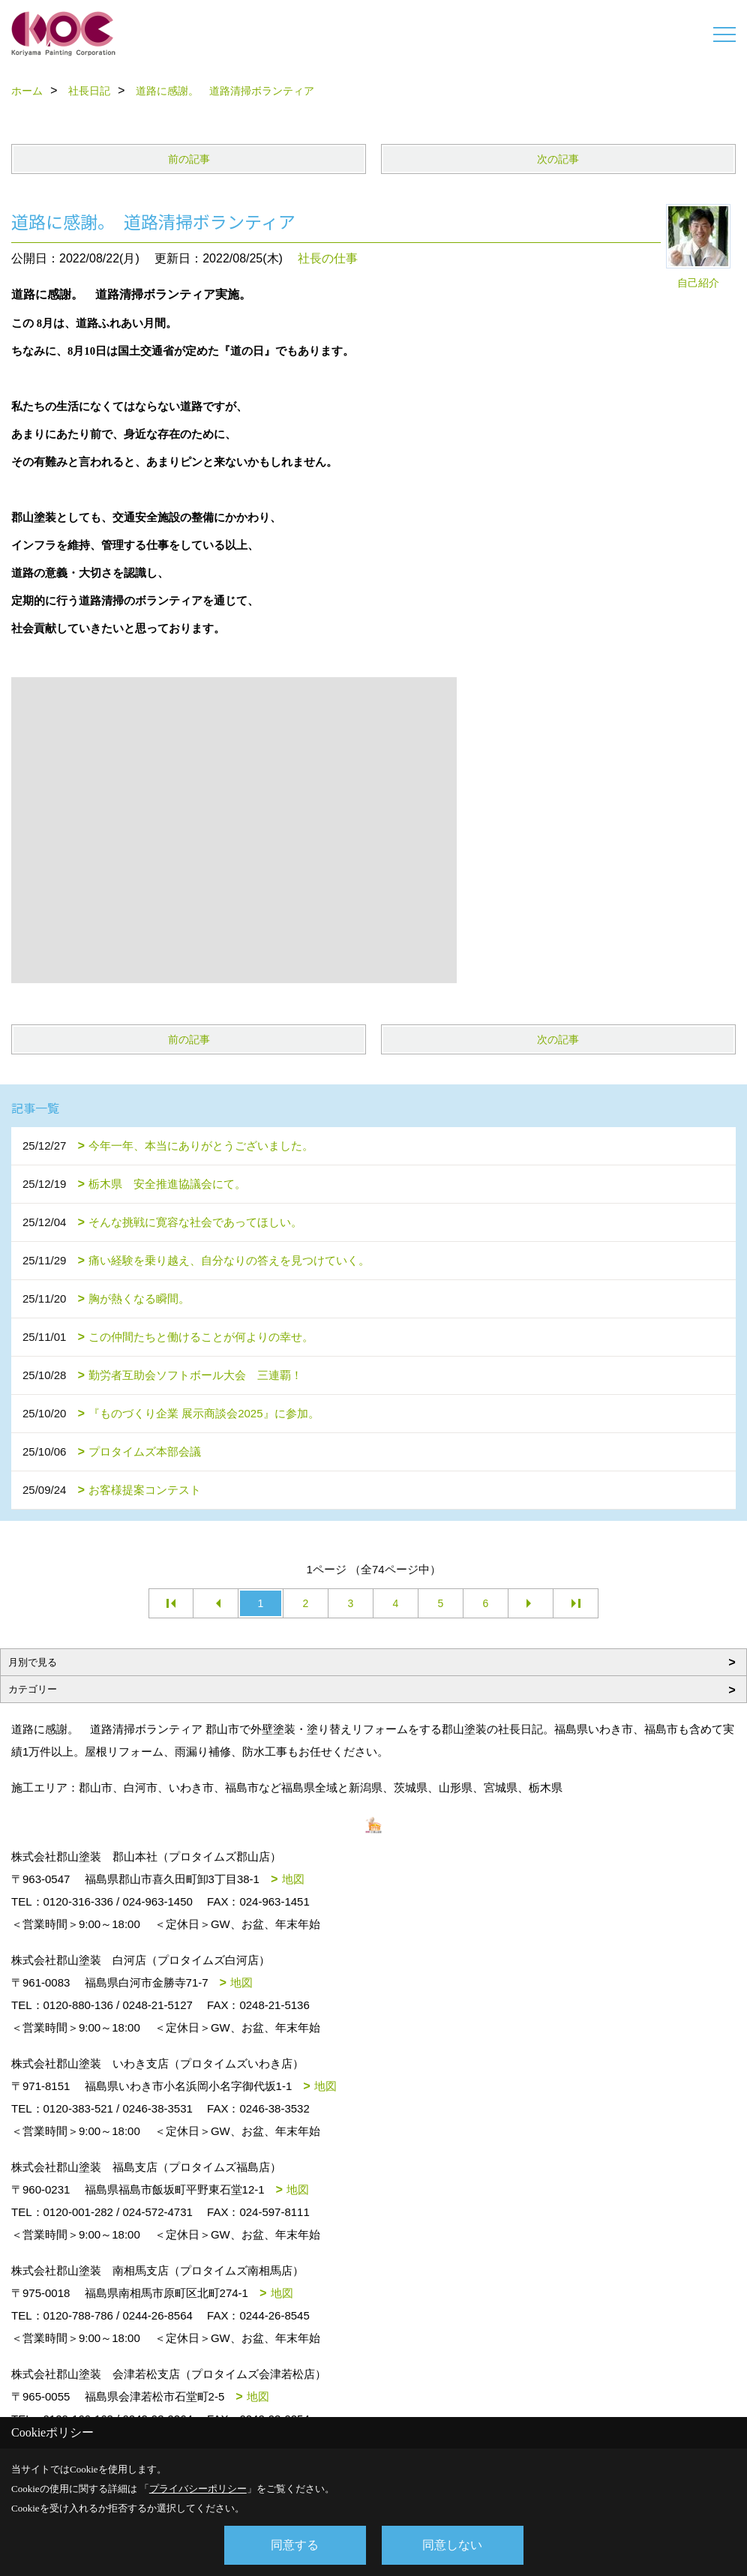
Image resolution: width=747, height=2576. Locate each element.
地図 (293, 1879)
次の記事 (558, 159)
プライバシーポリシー (198, 2488)
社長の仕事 (328, 258)
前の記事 (189, 159)
